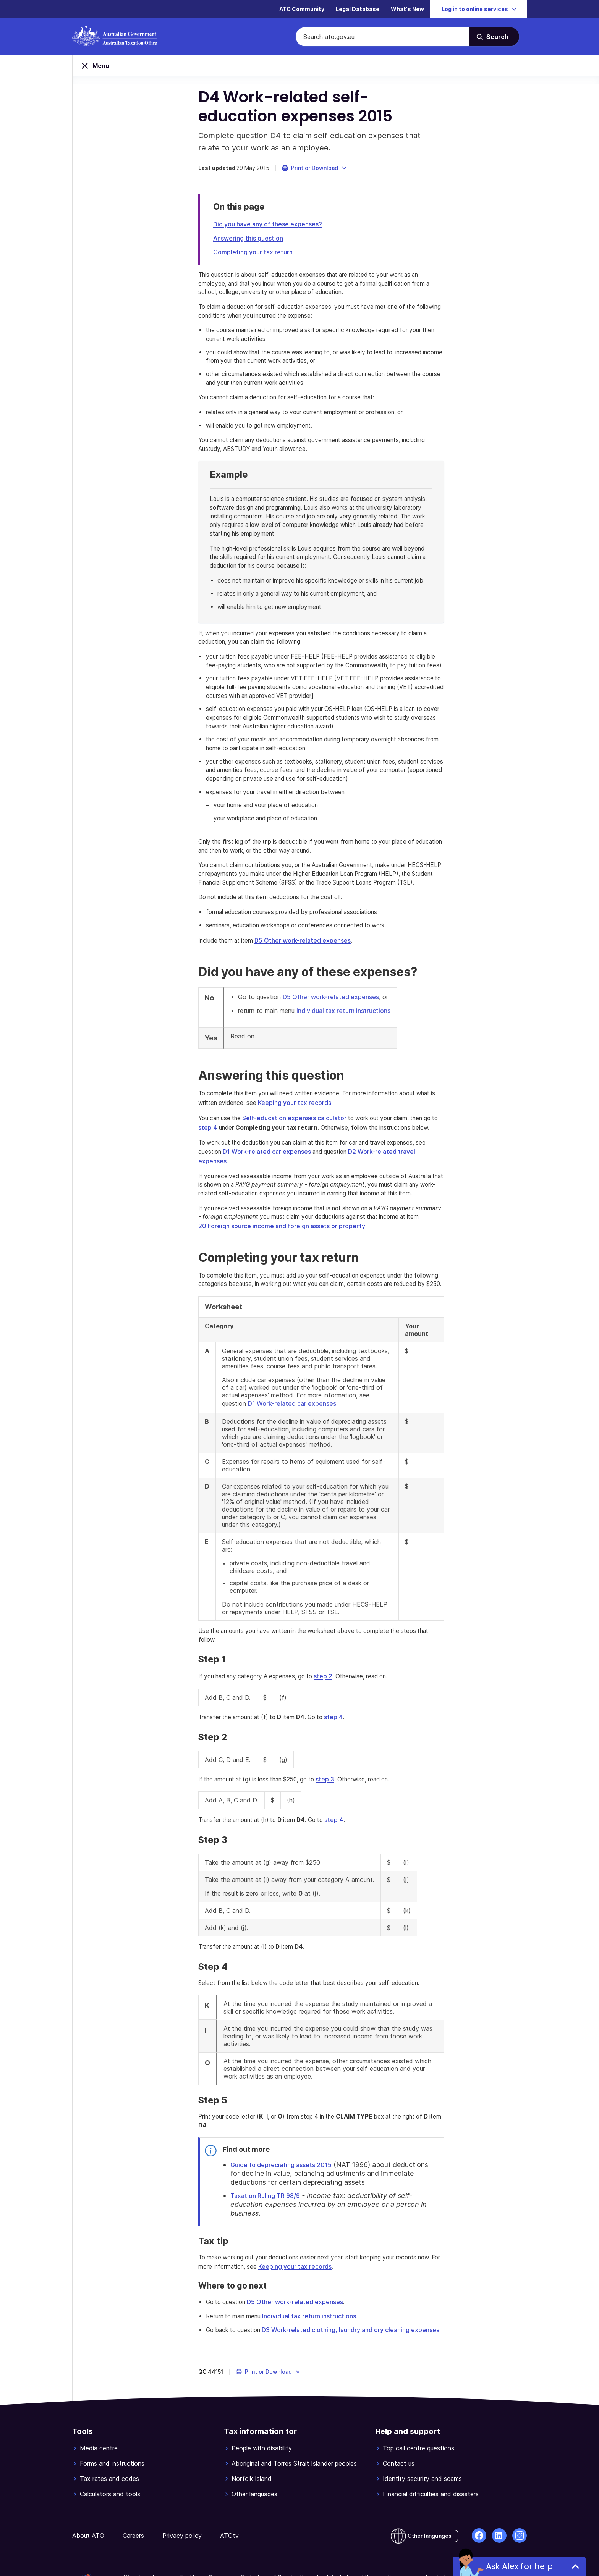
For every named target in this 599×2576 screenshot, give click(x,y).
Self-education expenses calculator (302, 1150)
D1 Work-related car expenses (272, 1184)
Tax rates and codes (109, 2431)
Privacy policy (182, 2488)
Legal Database (357, 9)
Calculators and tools (110, 2446)
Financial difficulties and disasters (431, 2446)
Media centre (99, 2400)
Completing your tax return (256, 257)
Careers (133, 2488)
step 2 (336, 1650)
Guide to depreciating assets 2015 (284, 2125)
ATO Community (301, 9)
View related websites (242, 2552)
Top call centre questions (418, 2400)
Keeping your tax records (301, 1135)
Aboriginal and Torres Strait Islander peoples (294, 2415)
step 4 (211, 1159)
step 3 (339, 1752)
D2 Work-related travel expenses (405, 1184)
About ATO (88, 2488)
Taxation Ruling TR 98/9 (269, 2157)
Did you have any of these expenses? (271, 229)
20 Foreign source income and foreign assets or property (285, 1251)
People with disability (262, 2400)
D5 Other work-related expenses (311, 973)
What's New (407, 9)
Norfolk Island (252, 2431)
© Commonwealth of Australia (164, 2552)
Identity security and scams (422, 2431)
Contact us (398, 2415)
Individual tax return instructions (347, 1043)
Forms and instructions (112, 2415)
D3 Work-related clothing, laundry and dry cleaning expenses (359, 2282)
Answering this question (252, 243)
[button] (318, 173)
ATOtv (229, 2488)
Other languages (254, 2446)
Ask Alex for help (519, 2566)
